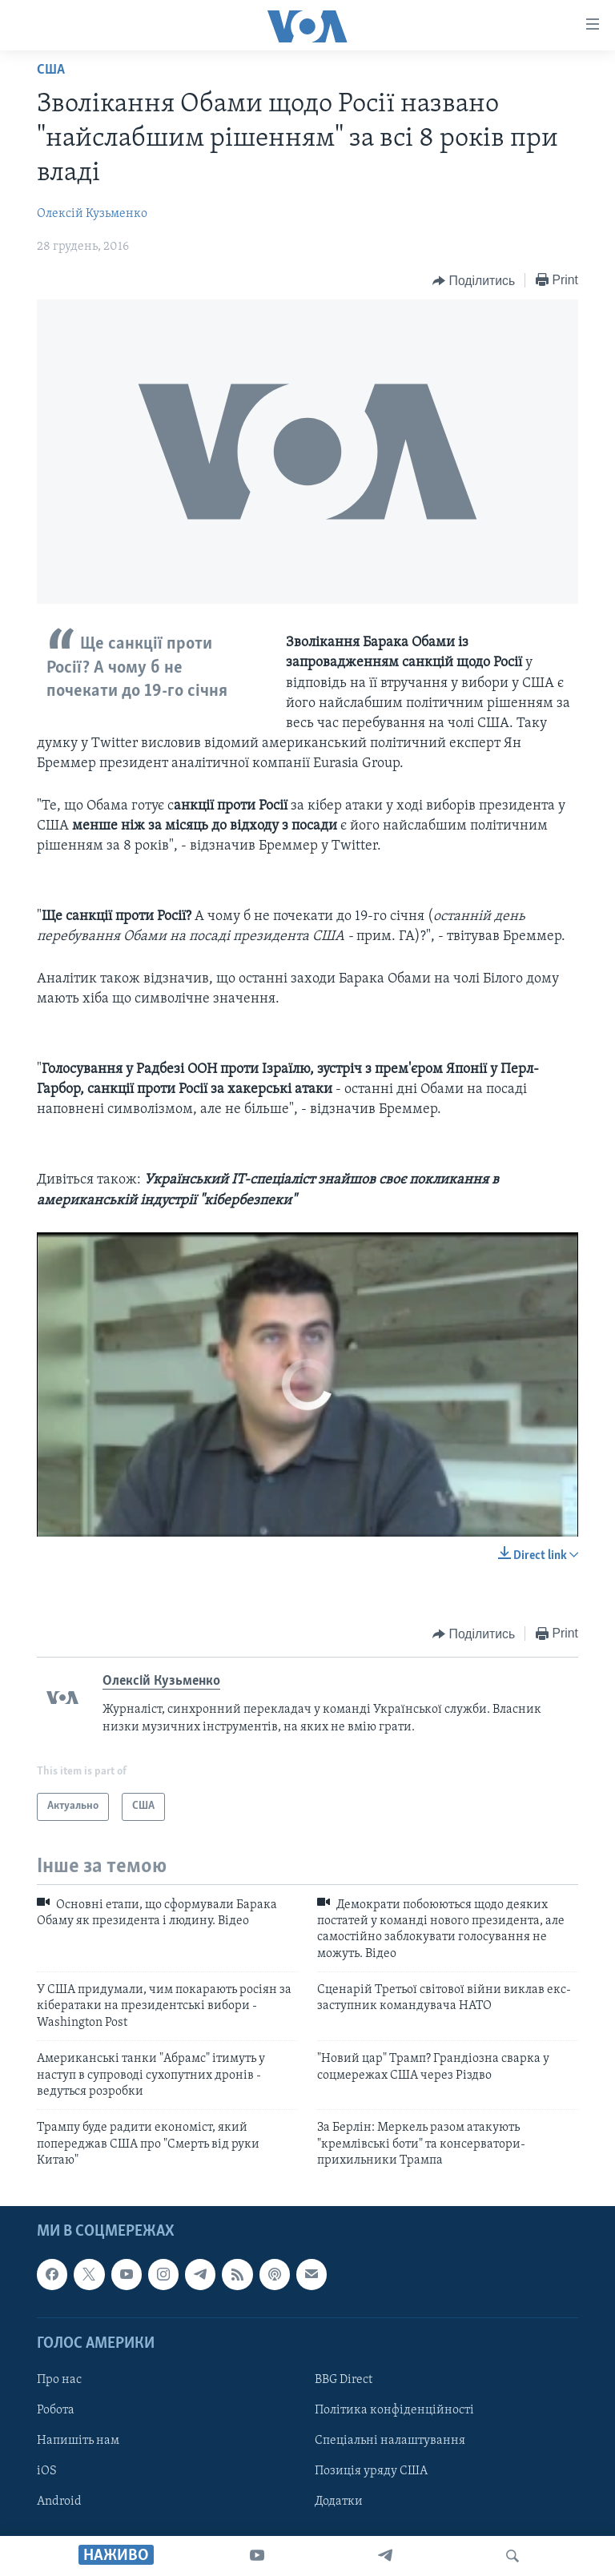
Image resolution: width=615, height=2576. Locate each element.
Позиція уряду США (371, 2471)
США (51, 70)
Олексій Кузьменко (92, 213)
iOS (47, 2471)
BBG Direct (343, 2379)
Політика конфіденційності (394, 2410)
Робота (55, 2410)
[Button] (473, 281)
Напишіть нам (78, 2440)
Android (59, 2501)
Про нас (59, 2379)
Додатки (339, 2501)
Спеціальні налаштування (390, 2440)
